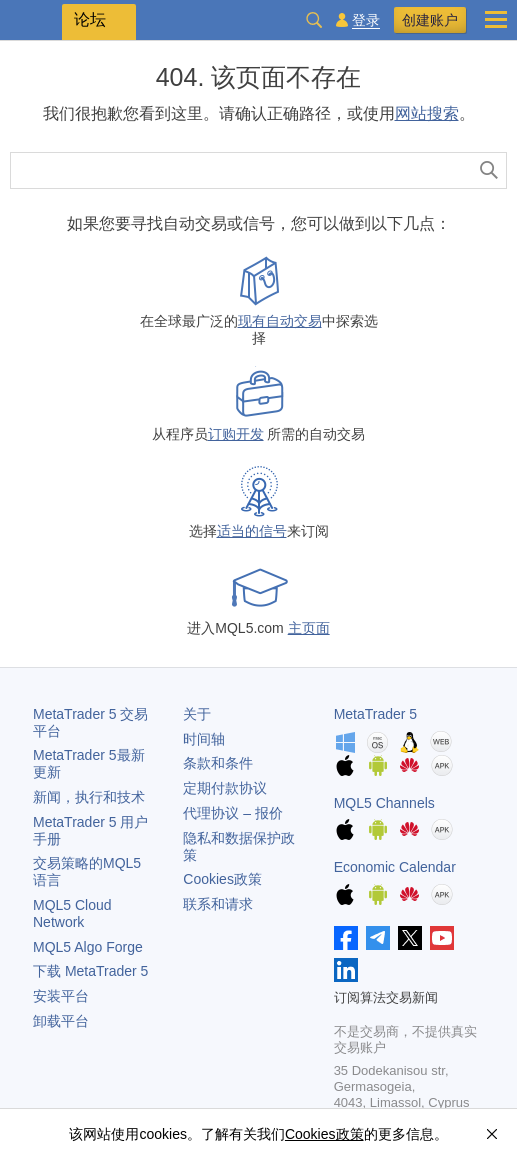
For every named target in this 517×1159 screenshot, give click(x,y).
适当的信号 (252, 531)
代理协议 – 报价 (233, 813)
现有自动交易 (280, 321)
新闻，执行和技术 (89, 797)
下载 (90, 971)
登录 (366, 20)
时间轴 (204, 739)
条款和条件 (218, 763)
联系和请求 (218, 904)
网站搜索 (427, 113)
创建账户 (430, 20)
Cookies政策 (222, 879)
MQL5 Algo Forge (88, 947)
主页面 (309, 628)
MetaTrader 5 (376, 714)
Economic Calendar (395, 867)
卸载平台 (61, 1021)
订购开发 (236, 434)
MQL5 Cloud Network (72, 913)
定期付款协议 (225, 788)
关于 (197, 714)
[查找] (489, 170)
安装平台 (61, 996)
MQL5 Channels (384, 803)
